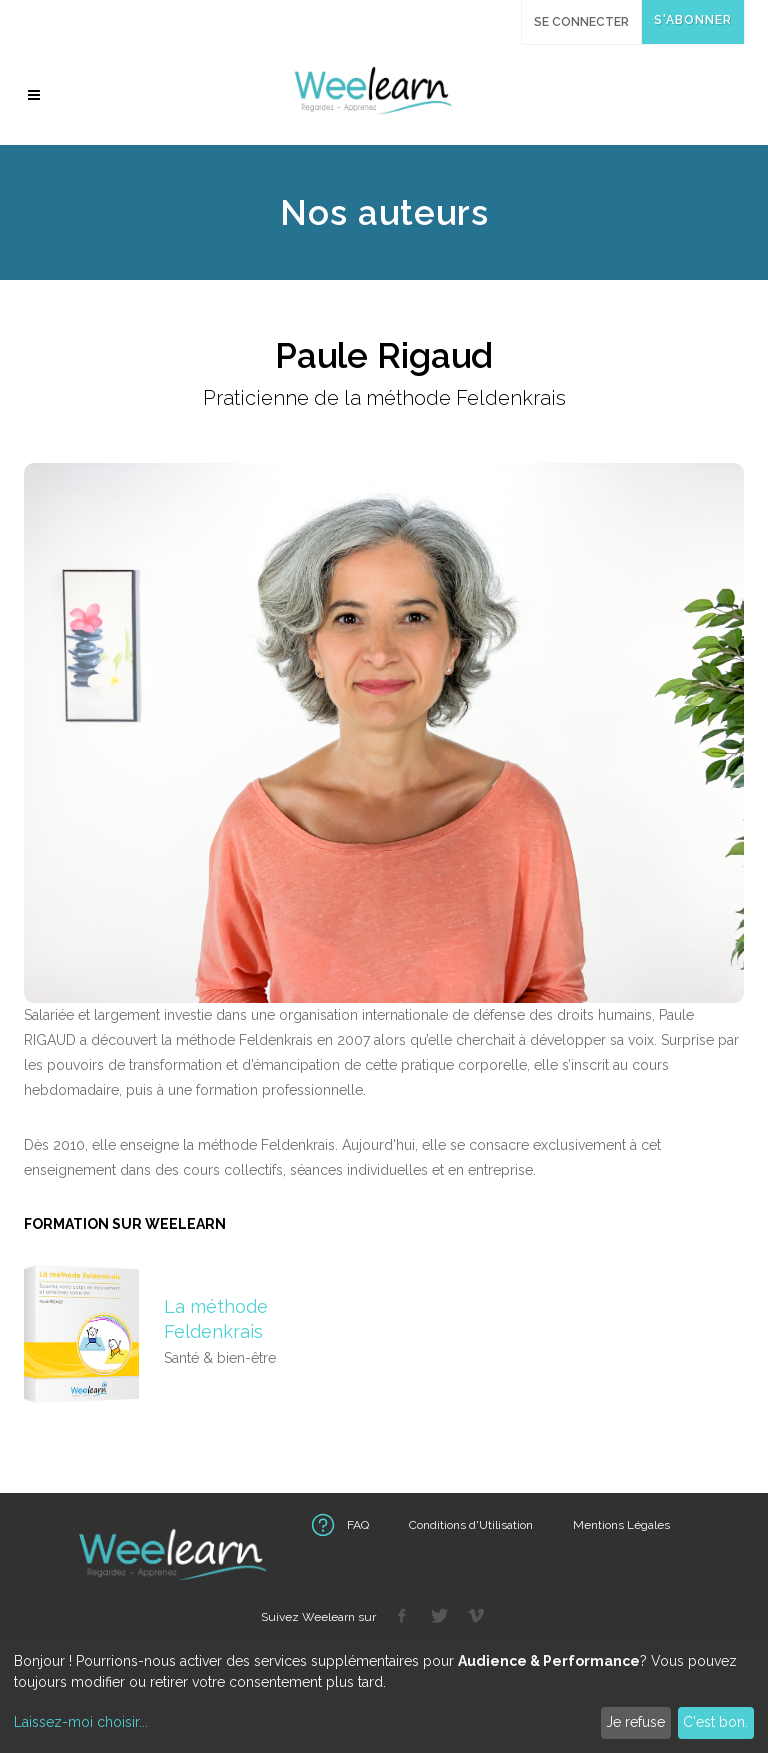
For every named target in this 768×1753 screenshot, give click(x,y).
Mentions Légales (621, 1525)
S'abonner (693, 20)
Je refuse (635, 1722)
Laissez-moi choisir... (81, 1722)
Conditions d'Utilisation (471, 1525)
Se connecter (581, 22)
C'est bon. (715, 1722)
